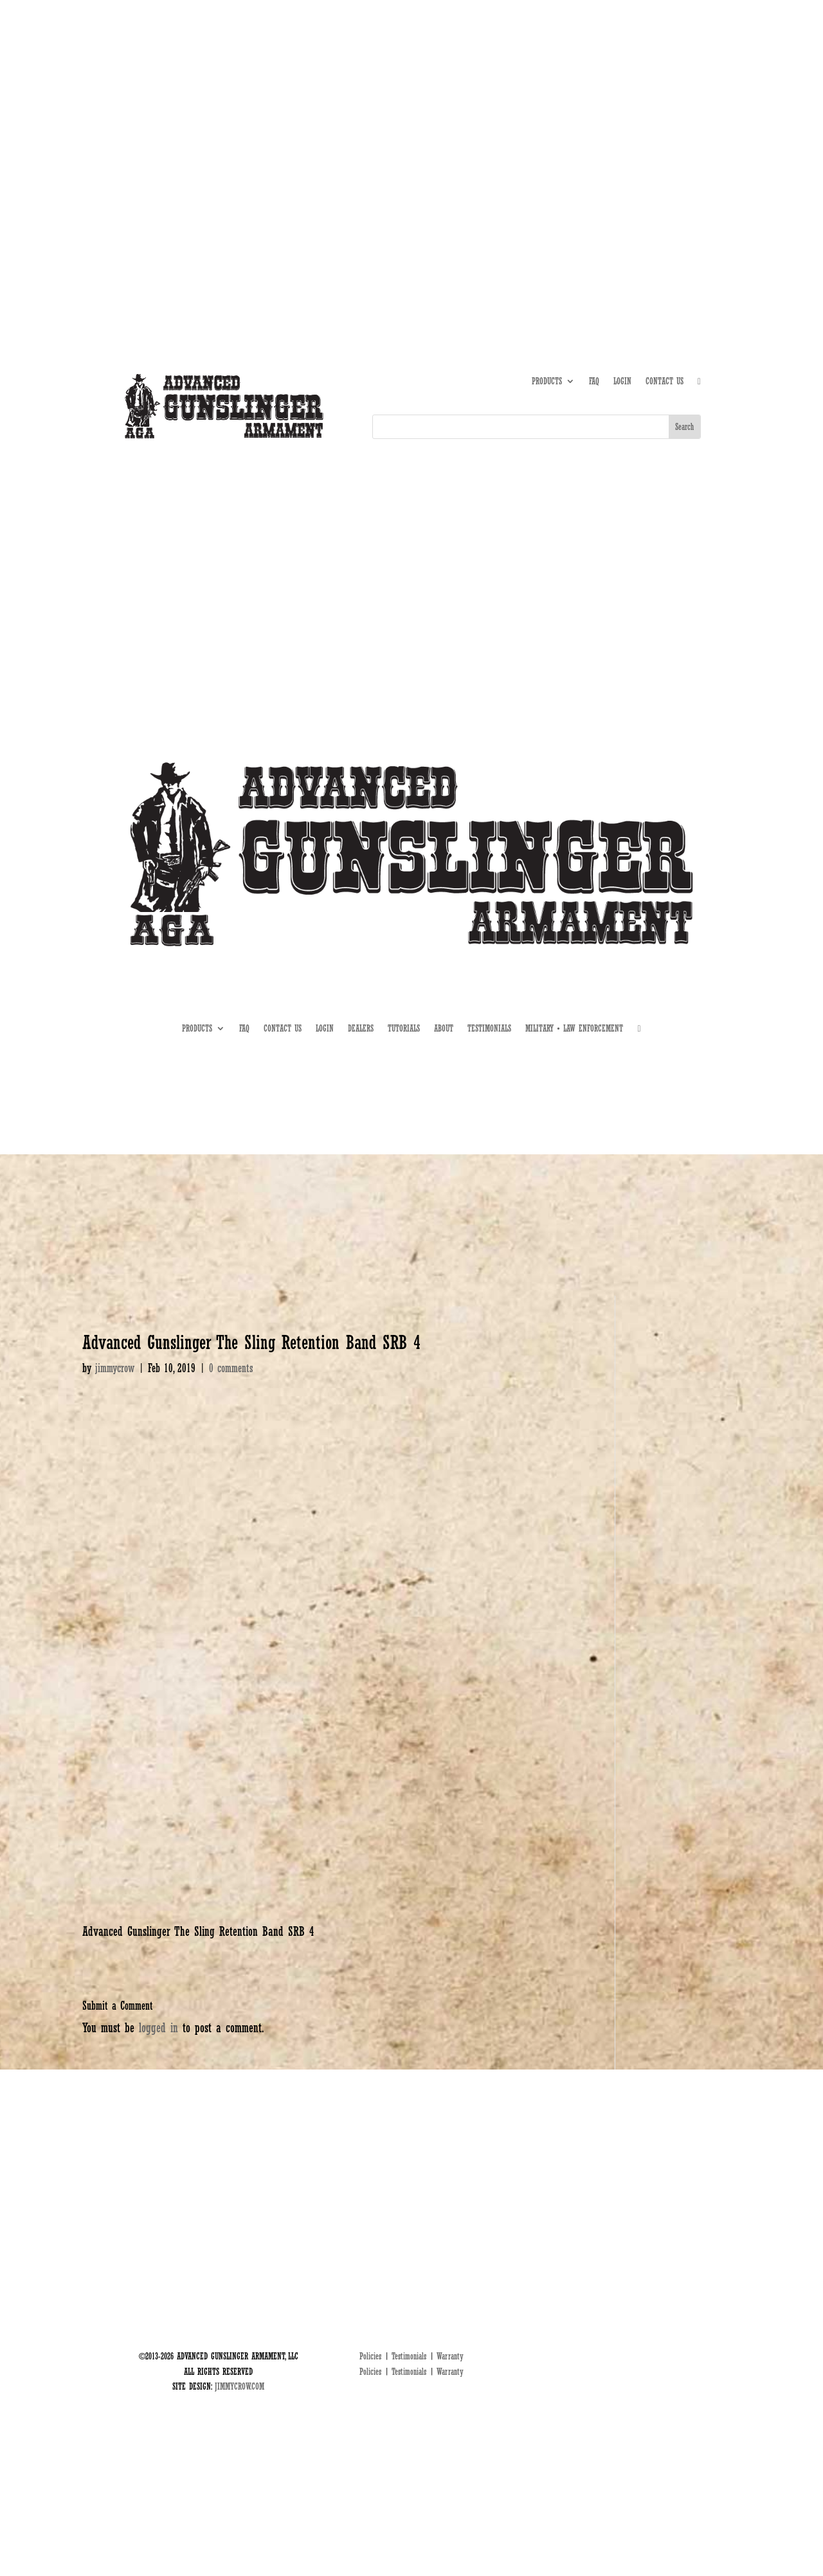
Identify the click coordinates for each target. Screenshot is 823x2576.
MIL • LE (687, 125)
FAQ (594, 381)
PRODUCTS (547, 381)
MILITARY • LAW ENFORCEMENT (574, 1028)
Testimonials (409, 2356)
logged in (158, 2027)
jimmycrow (114, 1368)
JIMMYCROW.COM (239, 2386)
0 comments (231, 1368)
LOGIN (622, 381)
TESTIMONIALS (489, 1028)
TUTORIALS (603, 125)
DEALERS (646, 125)
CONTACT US (664, 381)
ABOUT (563, 125)
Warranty (450, 2356)
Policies (370, 2356)
